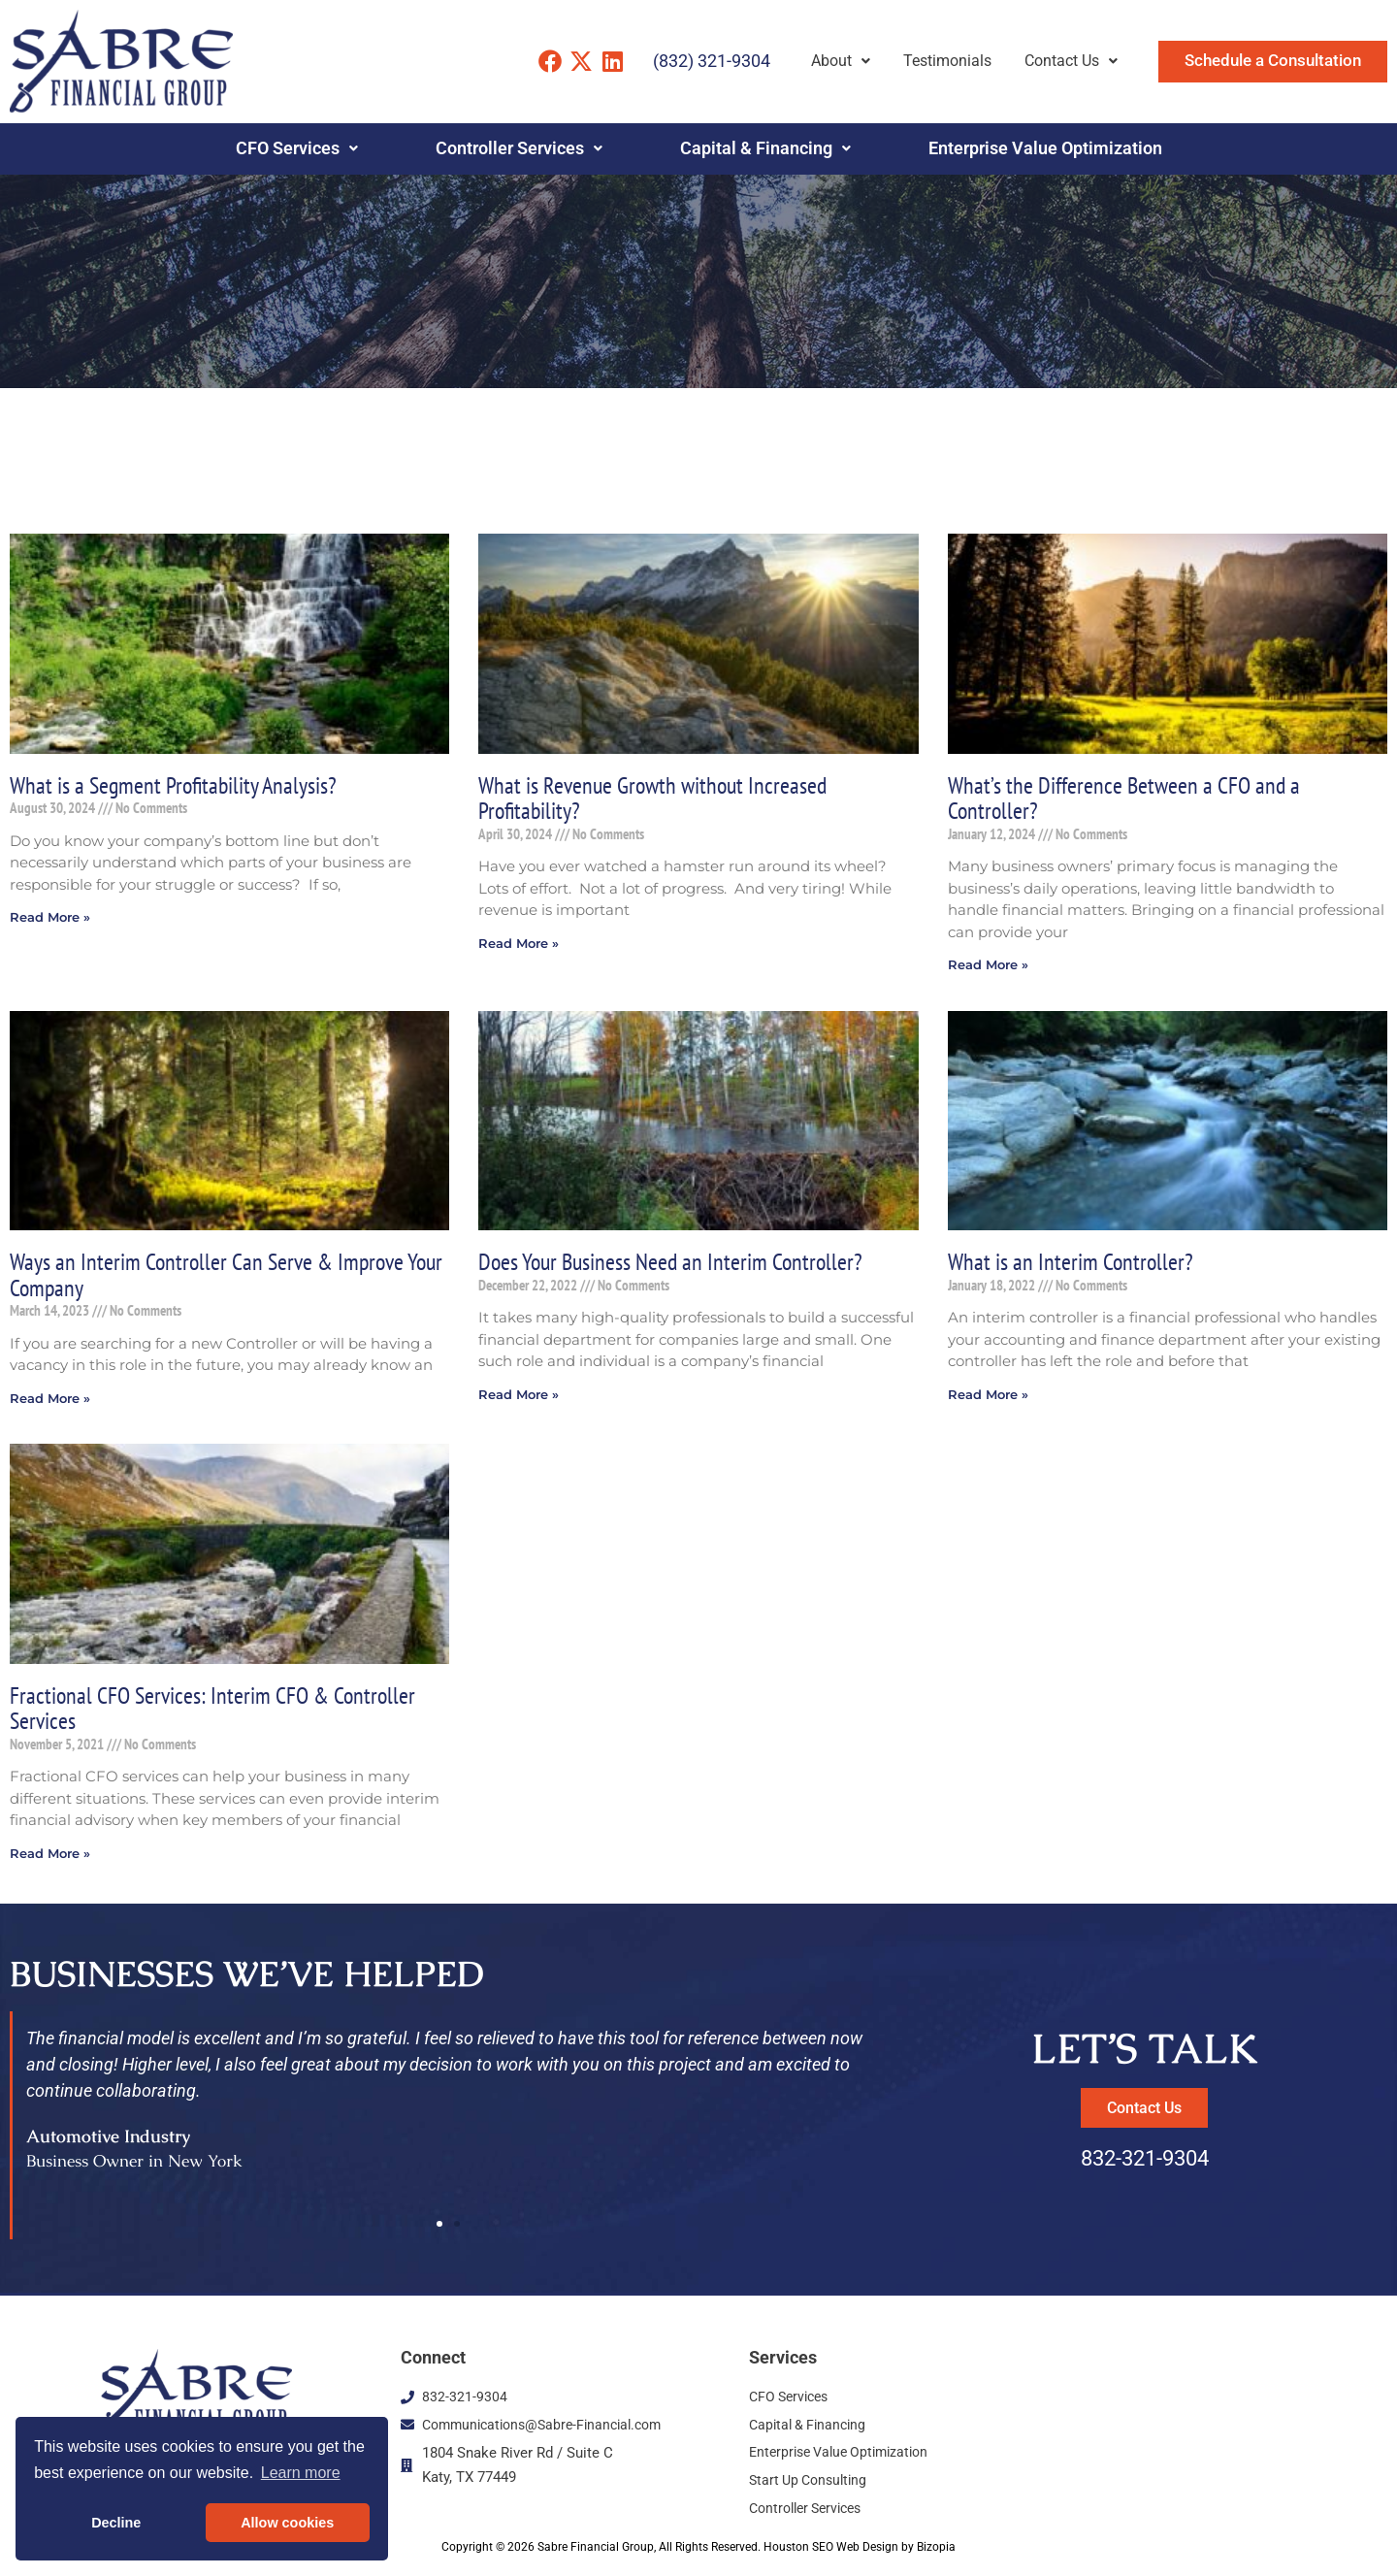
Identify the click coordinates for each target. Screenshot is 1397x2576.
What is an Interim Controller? (1072, 1264)
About (840, 60)
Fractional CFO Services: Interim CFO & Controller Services (216, 1712)
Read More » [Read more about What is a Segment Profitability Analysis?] (53, 918)
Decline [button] (116, 2522)
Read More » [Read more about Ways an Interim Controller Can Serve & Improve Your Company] (53, 1402)
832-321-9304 (1145, 2164)
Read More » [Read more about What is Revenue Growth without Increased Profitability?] (522, 945)
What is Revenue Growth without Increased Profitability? (656, 798)
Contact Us (1071, 60)
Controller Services (519, 148)
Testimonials (947, 60)
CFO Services (297, 148)
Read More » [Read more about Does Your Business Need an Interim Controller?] (522, 1397)
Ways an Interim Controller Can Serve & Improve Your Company (210, 1277)
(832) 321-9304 (711, 60)
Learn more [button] (301, 2472)
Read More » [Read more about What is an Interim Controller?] (991, 1397)
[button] (439, 2230)
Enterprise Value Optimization (1045, 148)
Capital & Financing (765, 148)
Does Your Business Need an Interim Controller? (674, 1264)
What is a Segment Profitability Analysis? (176, 785)
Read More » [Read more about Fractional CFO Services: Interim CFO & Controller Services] (53, 1859)
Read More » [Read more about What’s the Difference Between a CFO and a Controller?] (991, 966)
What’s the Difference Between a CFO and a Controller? (1126, 798)
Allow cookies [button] (287, 2522)
